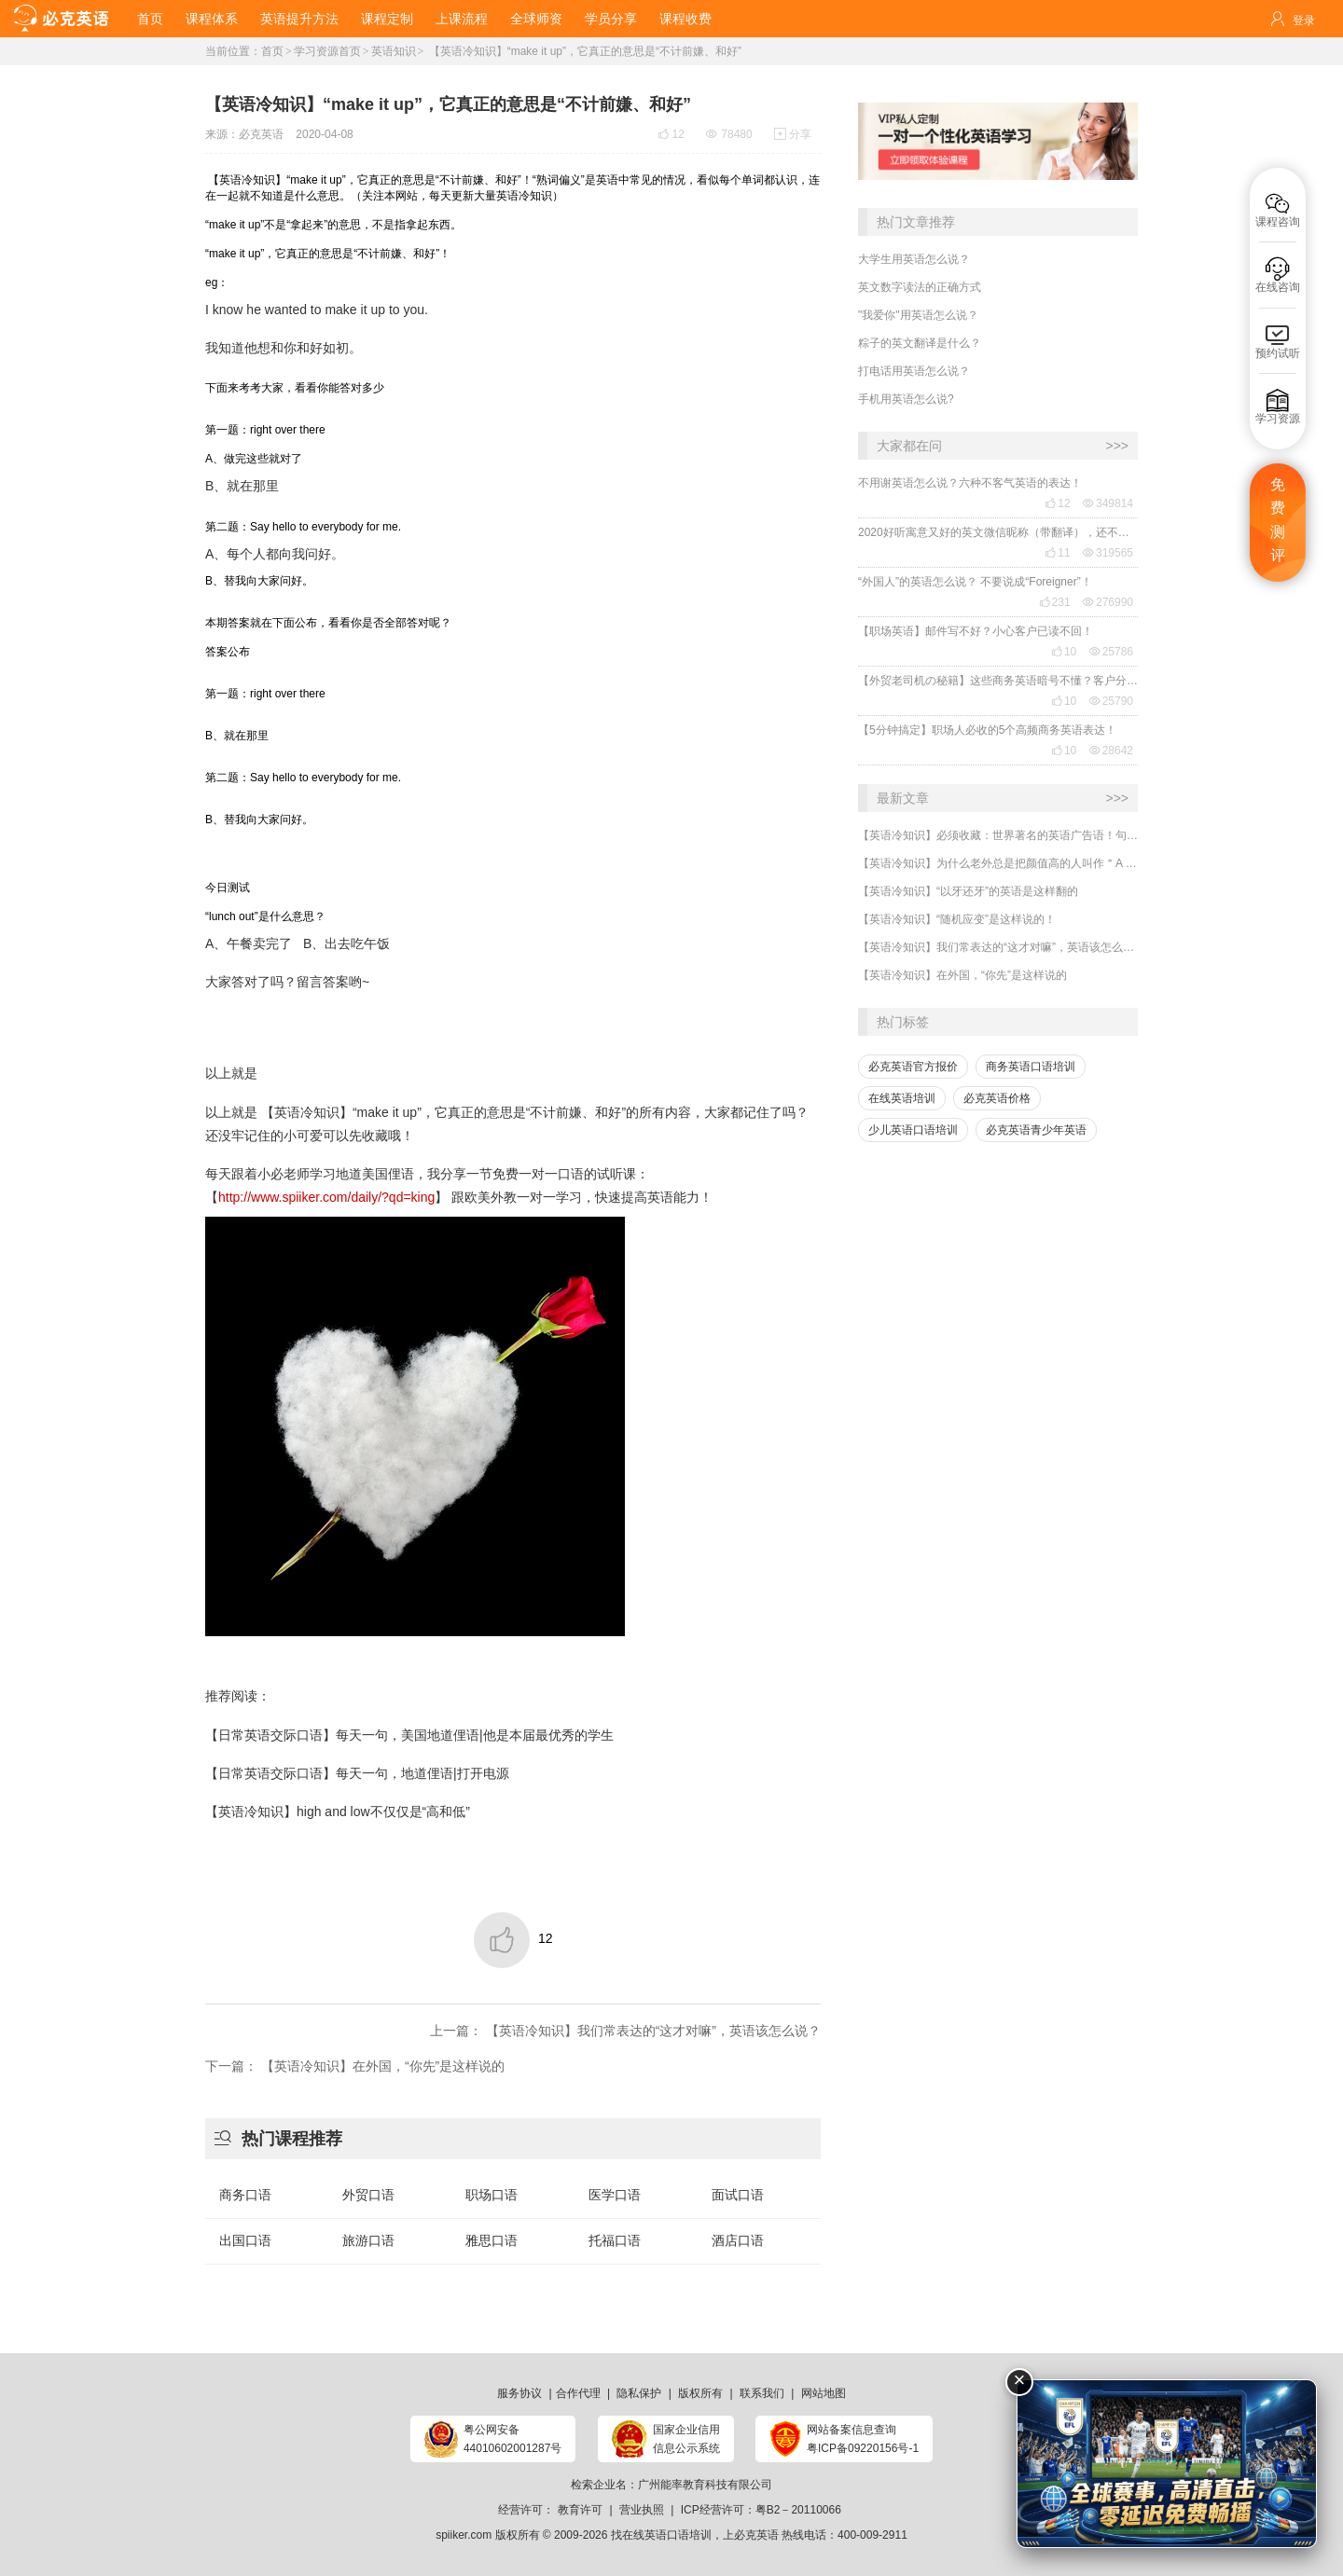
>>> (1116, 445)
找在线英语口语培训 (661, 2535)
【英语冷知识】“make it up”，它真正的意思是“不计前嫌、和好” (583, 51)
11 (1057, 553)
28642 (1111, 750)
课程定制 (387, 18)
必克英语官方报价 (913, 1066)
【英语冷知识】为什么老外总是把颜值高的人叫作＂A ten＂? (998, 863)
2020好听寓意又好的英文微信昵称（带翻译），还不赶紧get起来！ (998, 532)
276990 (1108, 602)
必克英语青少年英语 (1036, 1129)
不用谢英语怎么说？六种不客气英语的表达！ (970, 482)
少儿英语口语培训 (913, 1129)
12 (1057, 503)
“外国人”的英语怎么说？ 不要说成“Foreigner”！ (975, 581)
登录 (1304, 20)
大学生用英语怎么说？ (914, 259)
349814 (1108, 503)
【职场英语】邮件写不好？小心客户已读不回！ (975, 631)
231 (1055, 602)
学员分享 (611, 18)
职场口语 (491, 2194)
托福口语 (614, 2240)
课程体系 (212, 18)
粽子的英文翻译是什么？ (919, 343)
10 (1063, 651)
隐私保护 (638, 2393)
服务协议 (519, 2393)
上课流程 (462, 18)
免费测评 (1277, 520)
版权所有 (700, 2393)
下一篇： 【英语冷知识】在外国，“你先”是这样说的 (355, 2066)
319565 (1108, 553)
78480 (729, 134)
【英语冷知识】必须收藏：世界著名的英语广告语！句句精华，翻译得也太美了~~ (998, 835)
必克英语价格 (997, 1098)
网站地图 (823, 2393)
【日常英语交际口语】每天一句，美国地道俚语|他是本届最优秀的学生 (409, 1735)
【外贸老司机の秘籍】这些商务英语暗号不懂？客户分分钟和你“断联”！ (998, 680)
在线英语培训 (901, 1098)
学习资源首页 (327, 51)
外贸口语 (368, 2194)
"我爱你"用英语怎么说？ (918, 315)
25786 (1111, 651)
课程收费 (685, 18)
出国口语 (245, 2240)
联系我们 (762, 2393)
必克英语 (261, 134)
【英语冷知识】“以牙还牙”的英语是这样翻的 (968, 891)
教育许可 (580, 2509)
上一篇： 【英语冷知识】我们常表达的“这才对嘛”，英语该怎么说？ (625, 2030)
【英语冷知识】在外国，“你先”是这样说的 (962, 975)
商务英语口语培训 (1030, 1066)
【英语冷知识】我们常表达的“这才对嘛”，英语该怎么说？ (998, 947)
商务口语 (245, 2194)
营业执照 (641, 2509)
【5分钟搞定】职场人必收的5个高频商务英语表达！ (987, 730)
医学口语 (614, 2194)
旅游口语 (368, 2240)
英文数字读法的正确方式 (919, 287)
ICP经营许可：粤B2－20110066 (761, 2509)
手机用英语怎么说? (906, 399)
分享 (792, 134)
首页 (150, 18)
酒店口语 (738, 2240)
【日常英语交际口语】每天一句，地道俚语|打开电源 (357, 1773)
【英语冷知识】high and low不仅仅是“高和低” (337, 1811)
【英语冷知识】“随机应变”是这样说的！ (957, 919)
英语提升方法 (299, 18)
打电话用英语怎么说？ (914, 371)
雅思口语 (491, 2240)
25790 (1111, 701)
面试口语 (738, 2194)
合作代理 (578, 2393)
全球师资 (536, 18)
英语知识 (393, 51)
